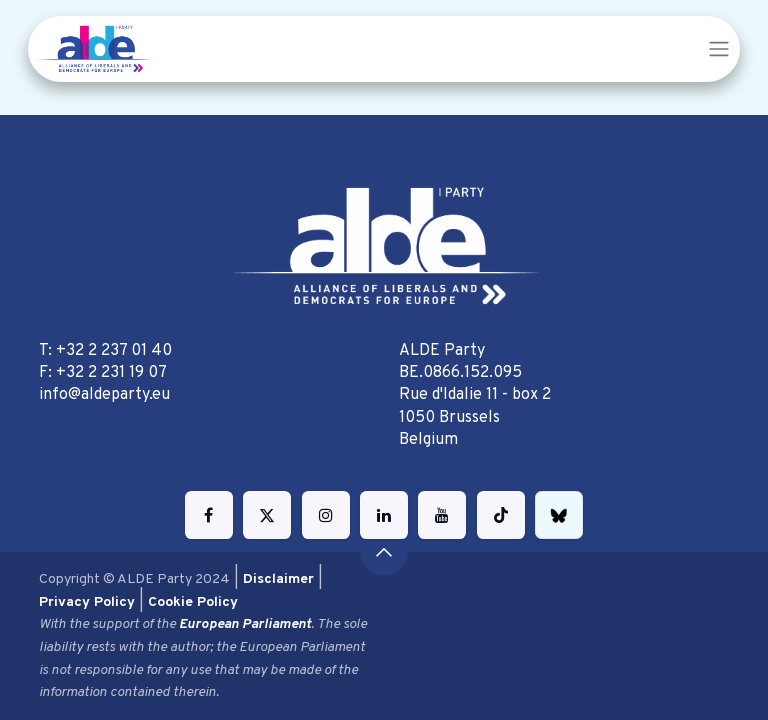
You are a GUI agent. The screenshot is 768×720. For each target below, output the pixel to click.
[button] (384, 552)
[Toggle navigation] (719, 49)
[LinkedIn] (384, 515)
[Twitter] (267, 515)
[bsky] (559, 515)
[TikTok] (501, 515)
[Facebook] (209, 515)
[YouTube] (442, 515)
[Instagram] (326, 515)
